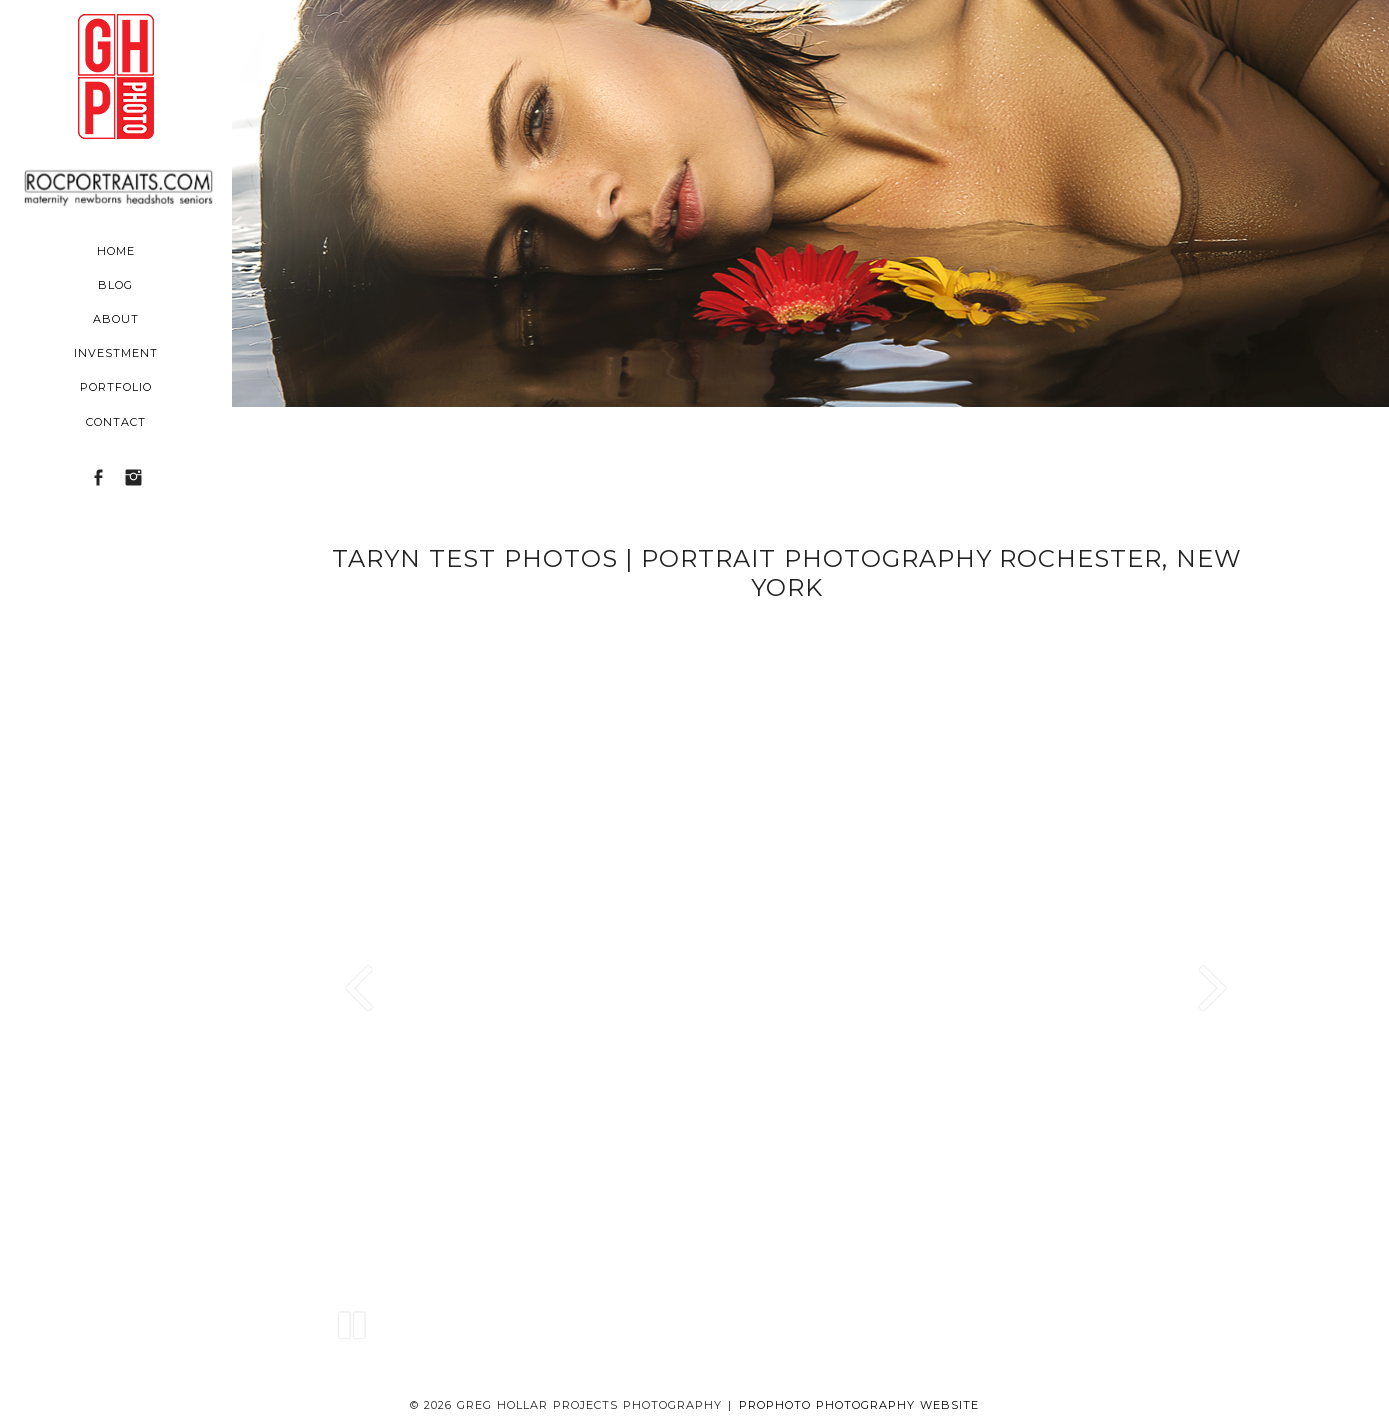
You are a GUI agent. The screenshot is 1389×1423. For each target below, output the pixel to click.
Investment (116, 353)
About (116, 319)
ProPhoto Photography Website (859, 1405)
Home (116, 251)
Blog (115, 285)
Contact (116, 422)
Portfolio (116, 387)
